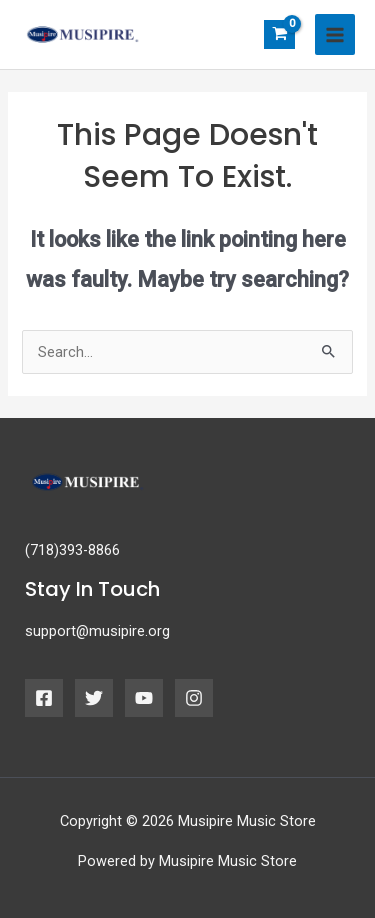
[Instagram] (194, 698)
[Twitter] (94, 698)
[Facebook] (44, 698)
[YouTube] (144, 698)
